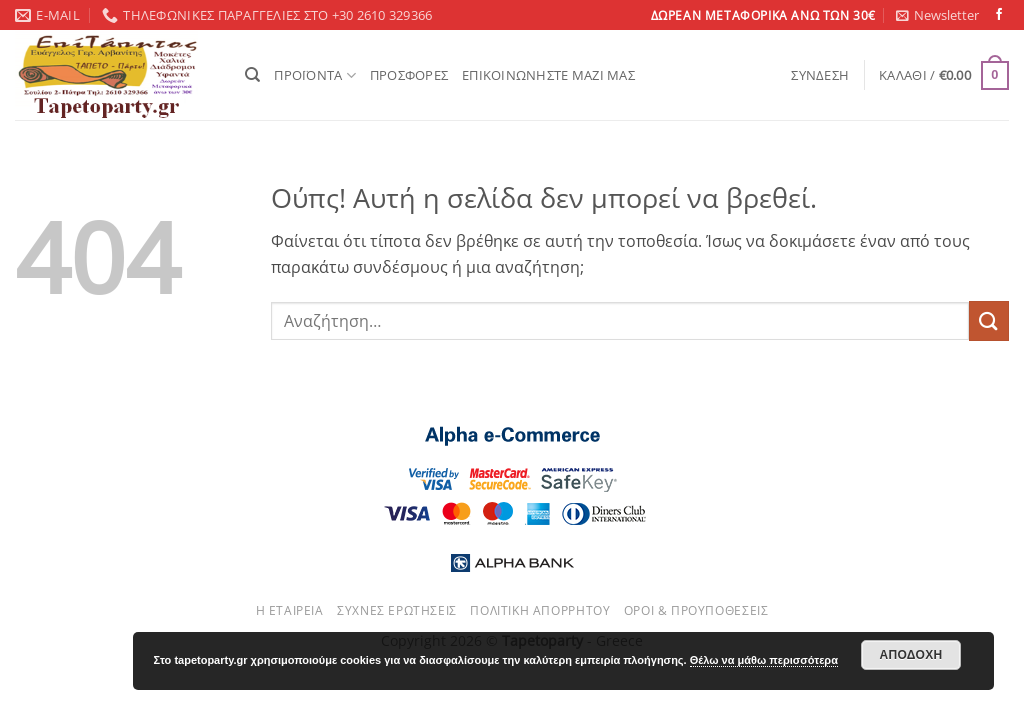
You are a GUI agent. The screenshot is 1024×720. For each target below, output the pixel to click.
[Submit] (989, 320)
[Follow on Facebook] (999, 15)
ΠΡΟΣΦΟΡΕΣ (409, 75)
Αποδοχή (910, 655)
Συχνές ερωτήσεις (397, 610)
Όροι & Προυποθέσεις (696, 610)
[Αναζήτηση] (252, 75)
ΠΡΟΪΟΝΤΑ (315, 75)
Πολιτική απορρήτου (540, 610)
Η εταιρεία (290, 610)
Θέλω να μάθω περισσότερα (764, 660)
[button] (937, 15)
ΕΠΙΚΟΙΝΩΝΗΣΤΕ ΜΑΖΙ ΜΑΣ (548, 75)
